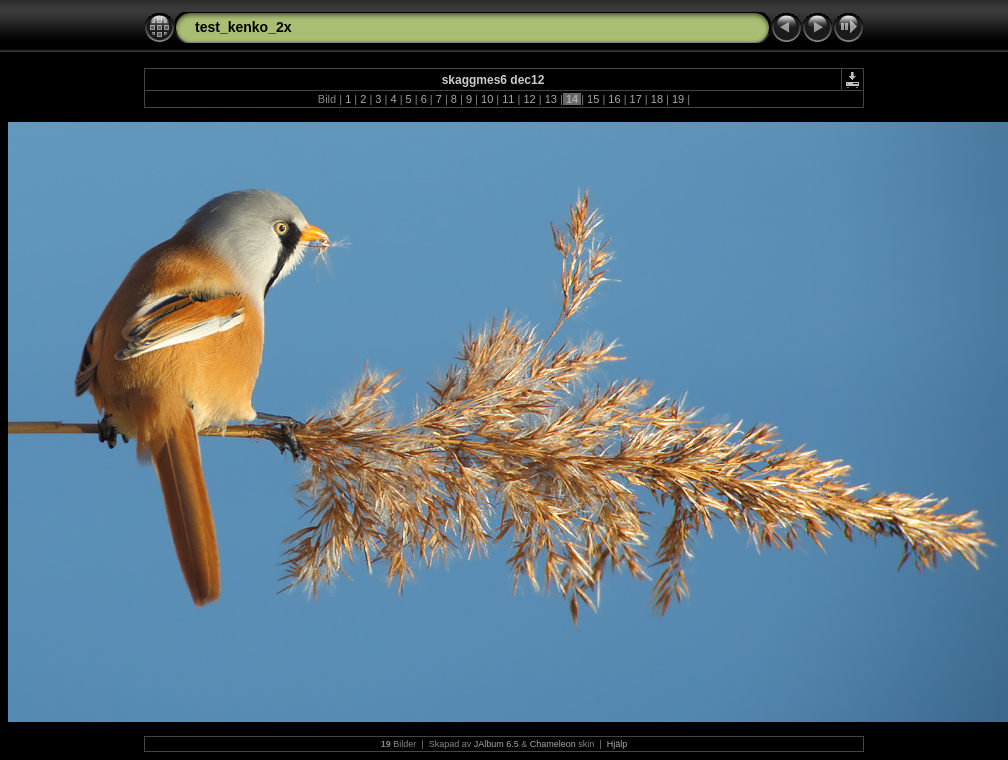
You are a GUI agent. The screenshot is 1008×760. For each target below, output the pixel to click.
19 (678, 99)
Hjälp (617, 744)
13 (551, 99)
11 (508, 99)
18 (657, 99)
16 (614, 99)
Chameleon (553, 744)
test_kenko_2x (243, 27)
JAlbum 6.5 (496, 744)
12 (529, 99)
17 (635, 99)
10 (487, 99)
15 (593, 99)
